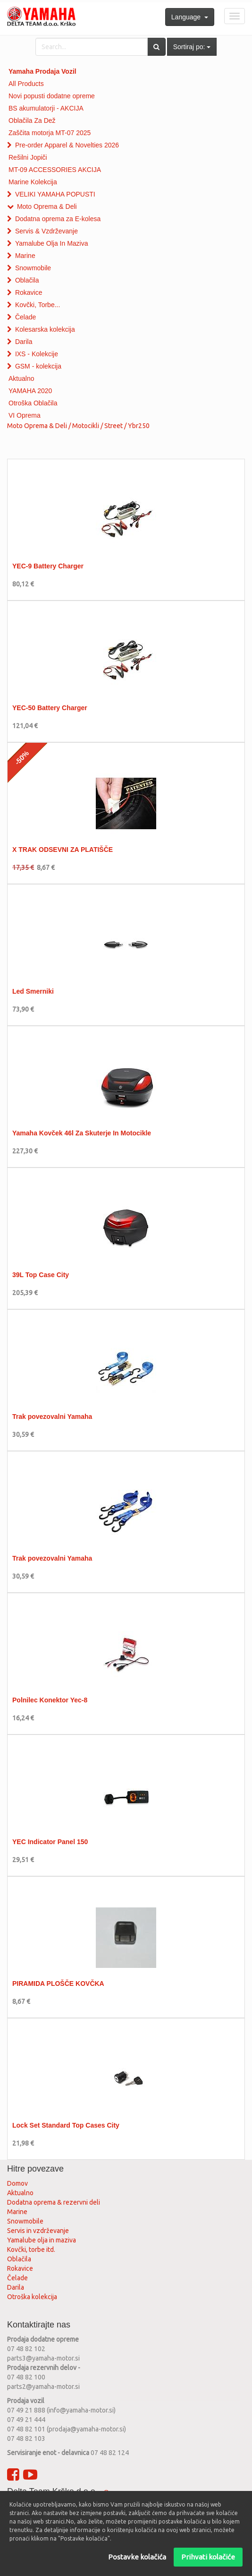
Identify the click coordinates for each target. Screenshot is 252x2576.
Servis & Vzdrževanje (46, 231)
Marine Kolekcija (32, 182)
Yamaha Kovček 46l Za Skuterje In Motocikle (81, 1133)
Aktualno (21, 378)
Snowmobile (33, 268)
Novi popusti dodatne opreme (51, 96)
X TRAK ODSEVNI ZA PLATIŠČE (62, 849)
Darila (24, 341)
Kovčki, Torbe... (37, 305)
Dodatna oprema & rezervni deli (53, 2202)
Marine (25, 255)
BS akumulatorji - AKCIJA (46, 108)
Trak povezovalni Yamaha (52, 1416)
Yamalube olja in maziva (41, 2240)
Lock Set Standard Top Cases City (65, 2125)
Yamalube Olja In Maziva (51, 243)
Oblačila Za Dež (32, 120)
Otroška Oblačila (32, 403)
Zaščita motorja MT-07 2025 (49, 133)
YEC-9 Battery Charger (48, 566)
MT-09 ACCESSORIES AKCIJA (54, 169)
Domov (17, 2183)
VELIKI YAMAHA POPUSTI (55, 194)
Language (189, 17)
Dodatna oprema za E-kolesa (58, 219)
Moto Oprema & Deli (47, 206)
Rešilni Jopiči (27, 157)
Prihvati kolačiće (208, 2557)
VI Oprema (24, 415)
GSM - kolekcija (38, 366)
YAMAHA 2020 (30, 391)
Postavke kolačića (137, 2557)
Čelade (25, 317)
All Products (26, 83)
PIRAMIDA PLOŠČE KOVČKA (58, 1983)
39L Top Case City (40, 1275)
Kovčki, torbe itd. (31, 2249)
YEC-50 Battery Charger (49, 708)
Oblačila (27, 280)
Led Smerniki (33, 991)
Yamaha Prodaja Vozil (42, 71)
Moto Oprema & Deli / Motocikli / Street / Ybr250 (78, 425)
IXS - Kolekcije (36, 354)
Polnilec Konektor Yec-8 (49, 1700)
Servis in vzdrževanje (38, 2230)
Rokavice (28, 292)
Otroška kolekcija (32, 2297)
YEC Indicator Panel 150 (50, 1842)
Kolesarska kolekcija (45, 329)
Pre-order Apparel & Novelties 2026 (67, 145)
